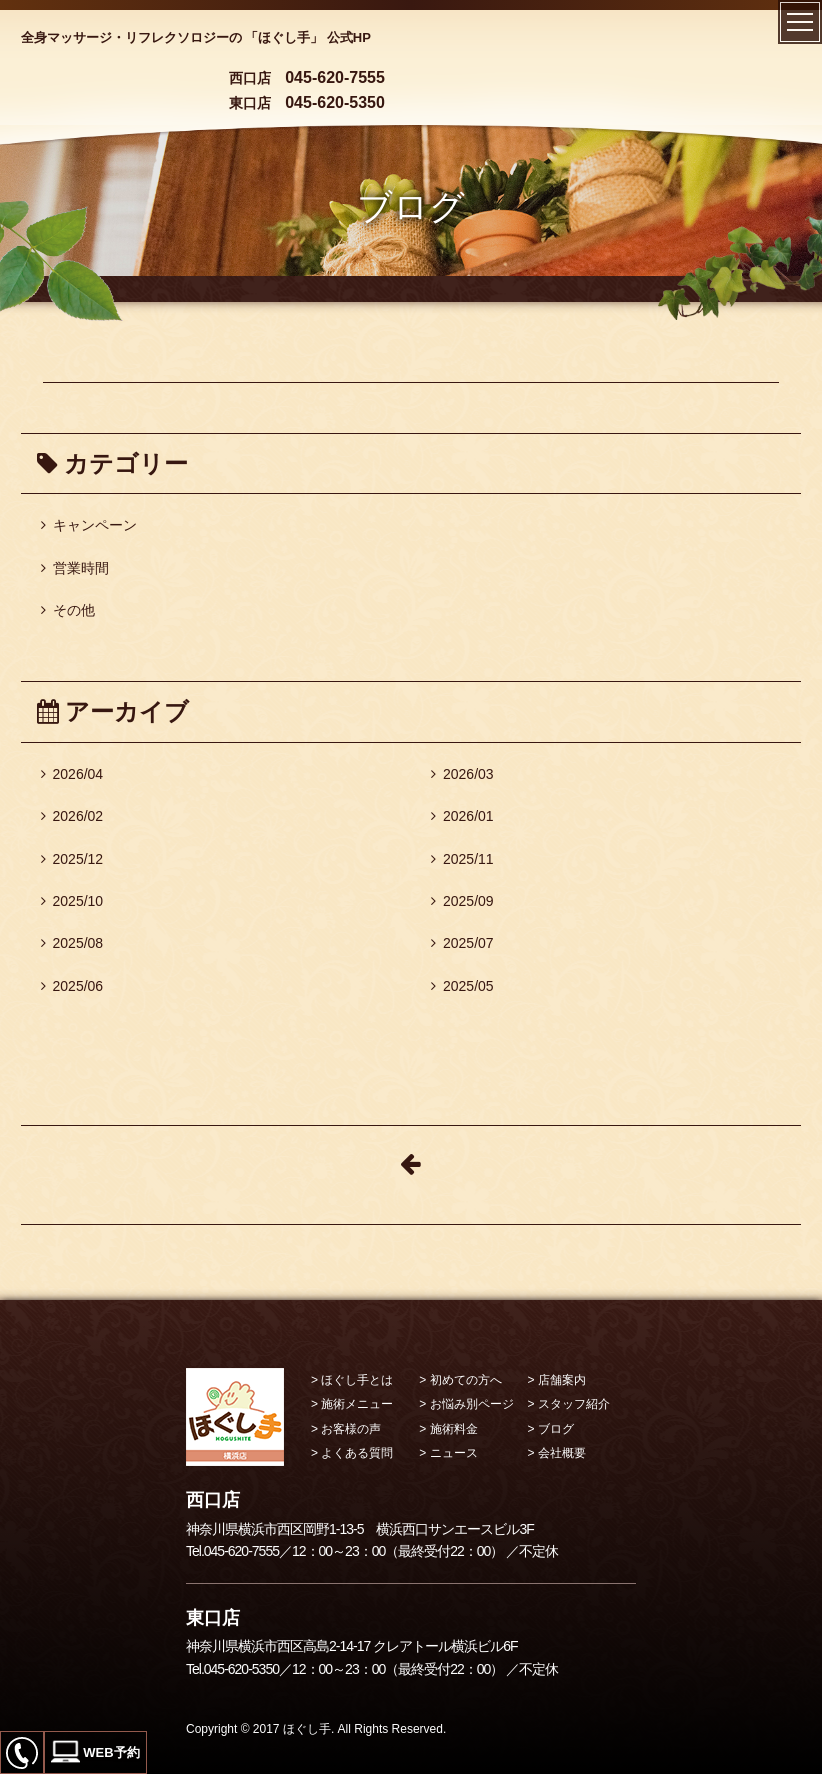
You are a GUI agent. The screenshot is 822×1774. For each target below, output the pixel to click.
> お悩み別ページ (466, 1404)
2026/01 (462, 816)
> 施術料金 (448, 1429)
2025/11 (462, 859)
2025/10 (72, 901)
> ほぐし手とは (352, 1380)
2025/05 (462, 986)
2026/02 (72, 816)
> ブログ (551, 1429)
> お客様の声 (346, 1429)
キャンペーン (89, 525)
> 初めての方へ (460, 1380)
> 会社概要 (557, 1453)
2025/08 (72, 943)
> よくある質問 (352, 1453)
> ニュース (448, 1453)
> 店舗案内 (557, 1380)
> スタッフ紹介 (569, 1404)
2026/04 (72, 774)
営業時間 (75, 568)
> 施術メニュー (352, 1404)
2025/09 (462, 901)
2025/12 (72, 859)
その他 (68, 610)
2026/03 (462, 774)
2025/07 (462, 943)
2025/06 (72, 986)
